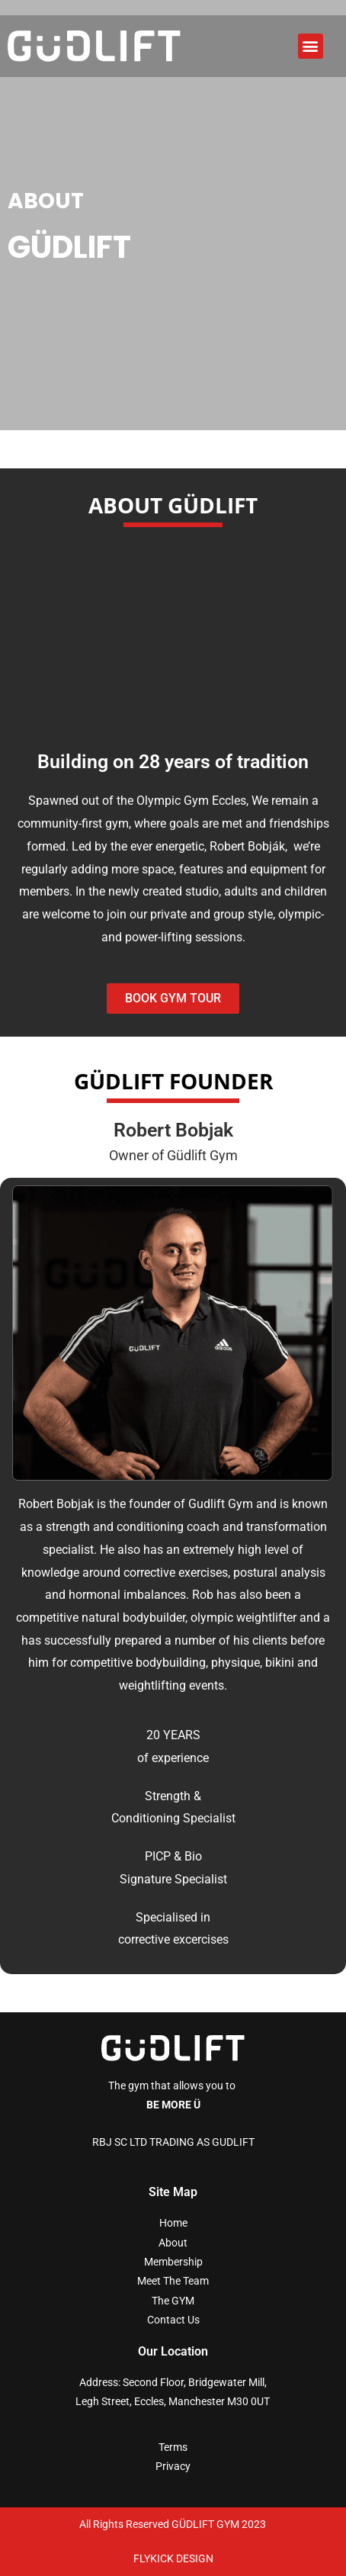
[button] (310, 46)
